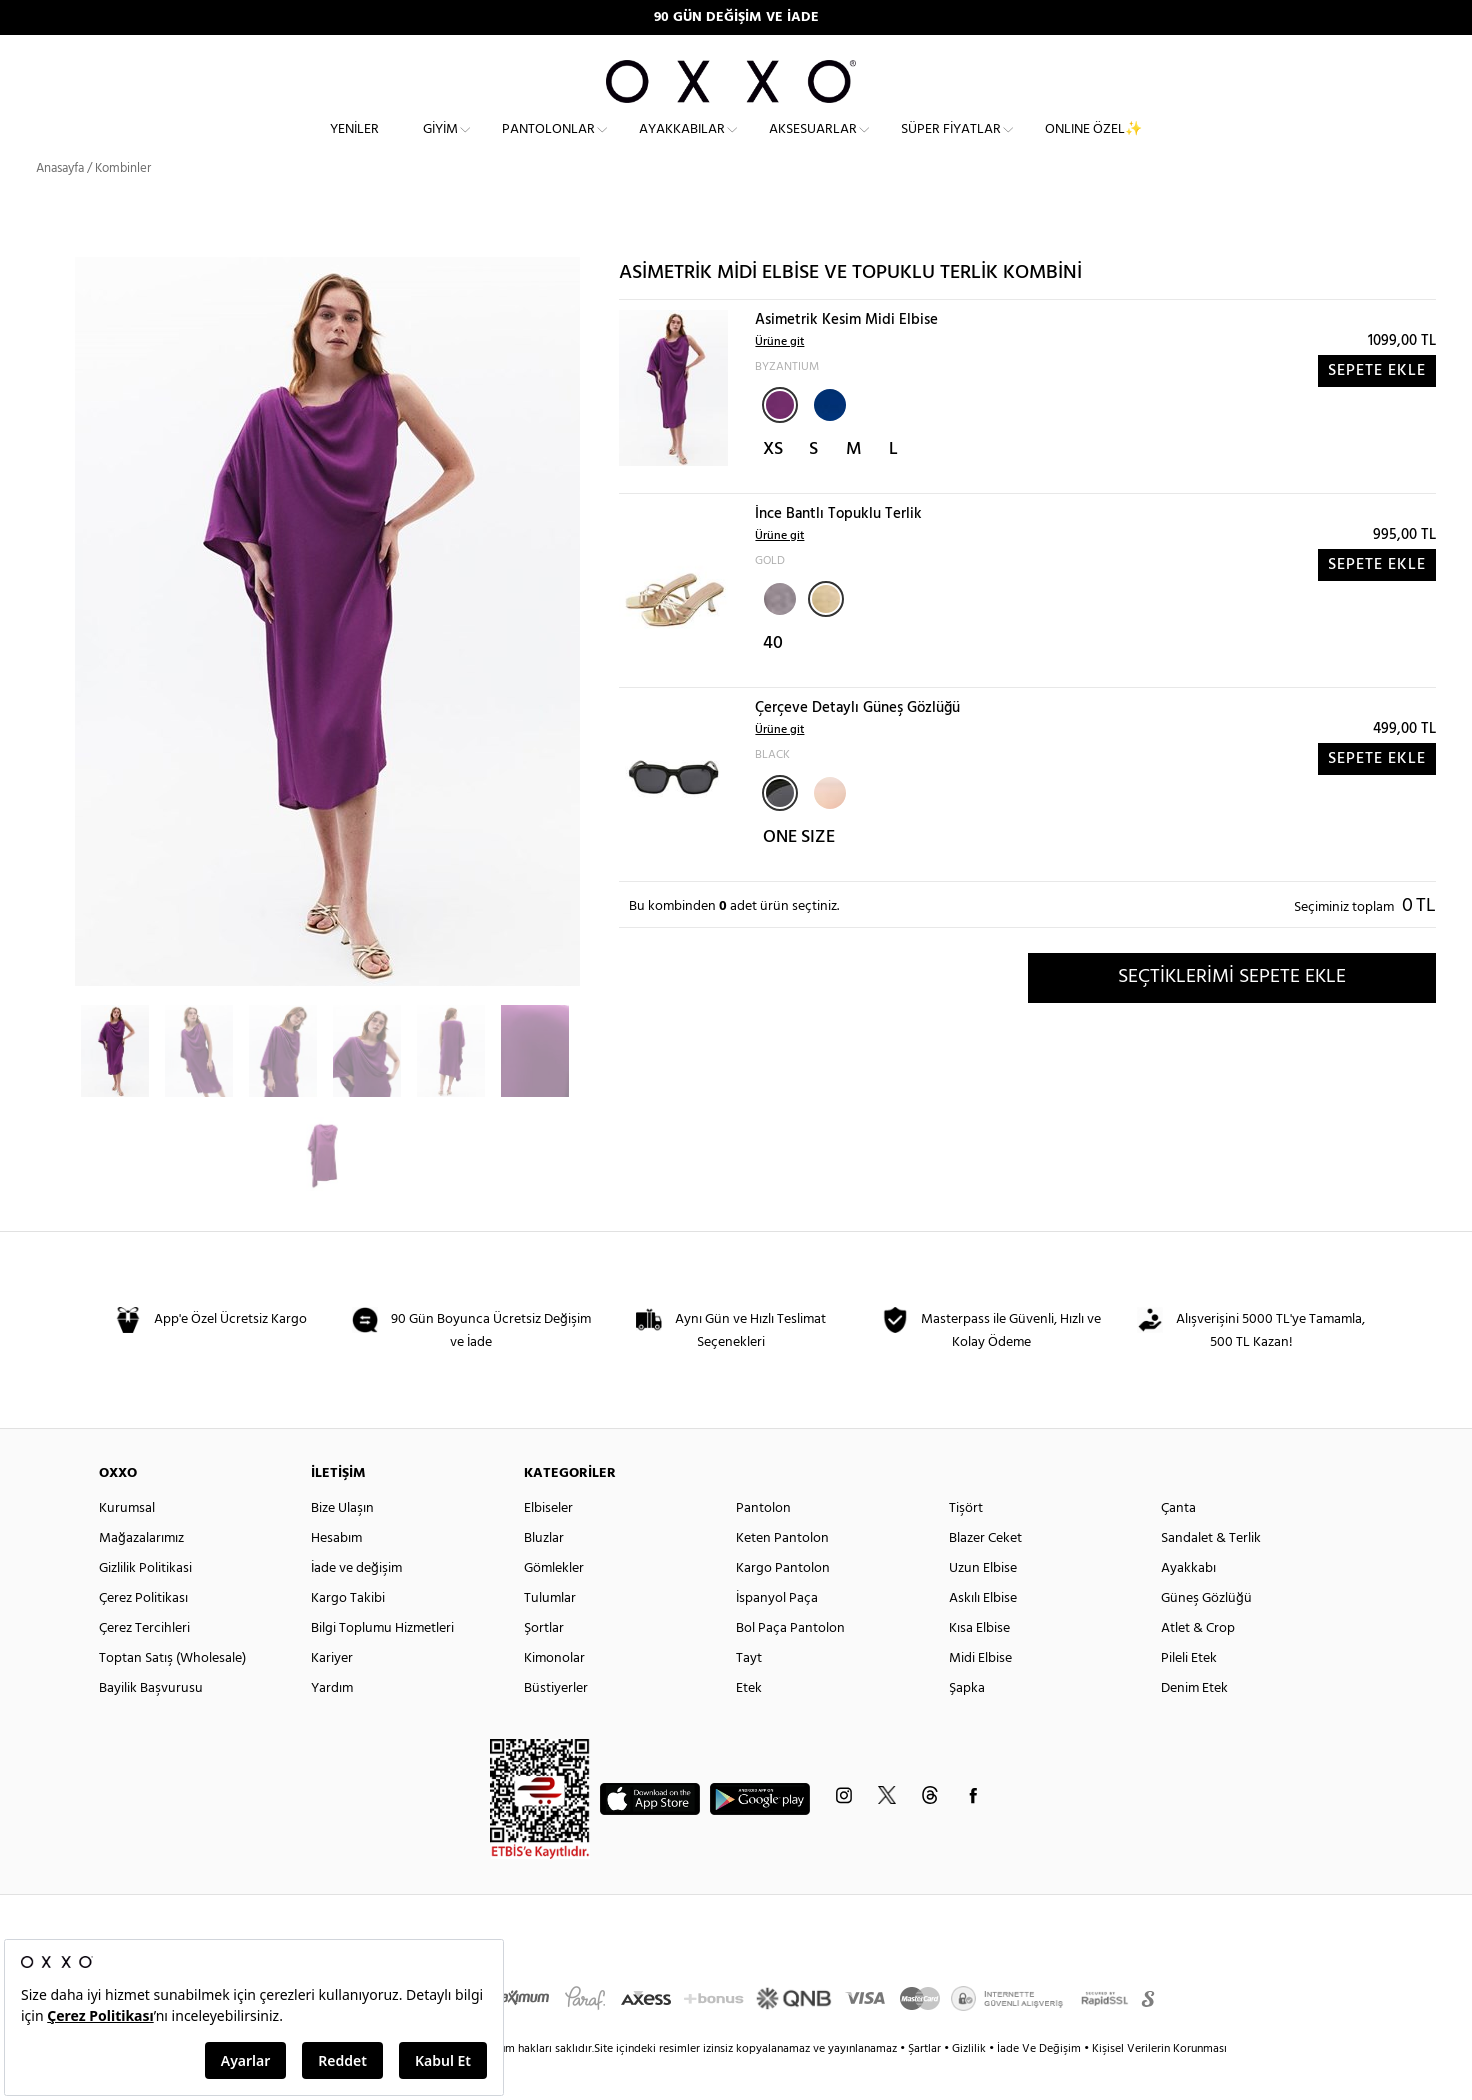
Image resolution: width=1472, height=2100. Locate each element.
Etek (749, 1724)
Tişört (966, 1544)
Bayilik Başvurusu (151, 1724)
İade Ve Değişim (1039, 2085)
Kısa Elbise (979, 1664)
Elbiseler (548, 1544)
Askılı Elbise (983, 1634)
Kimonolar (554, 1694)
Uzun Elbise (983, 1604)
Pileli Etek (1189, 1694)
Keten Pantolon (782, 1574)
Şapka (967, 1724)
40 (773, 679)
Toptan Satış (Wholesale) (172, 1694)
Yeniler (354, 145)
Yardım (332, 1724)
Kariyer (332, 1694)
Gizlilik (970, 2085)
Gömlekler (554, 1604)
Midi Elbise (980, 1694)
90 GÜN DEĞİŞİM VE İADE (736, 17)
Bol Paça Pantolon (790, 1664)
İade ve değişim (356, 1604)
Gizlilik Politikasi (145, 1604)
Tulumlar (550, 1634)
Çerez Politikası (143, 1634)
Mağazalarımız (141, 1574)
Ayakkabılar (682, 145)
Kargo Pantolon (783, 1604)
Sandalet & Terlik (1211, 1574)
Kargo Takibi (348, 1634)
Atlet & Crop (1198, 1664)
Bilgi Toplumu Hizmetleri (382, 1664)
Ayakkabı (1188, 1604)
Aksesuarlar (813, 145)
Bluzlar (544, 1574)
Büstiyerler (556, 1724)
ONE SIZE (799, 873)
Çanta (1178, 1544)
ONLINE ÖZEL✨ (1093, 145)
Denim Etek (1194, 1724)
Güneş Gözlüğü (1206, 1634)
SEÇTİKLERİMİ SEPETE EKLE (1232, 1013)
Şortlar (544, 1664)
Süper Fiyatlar (951, 145)
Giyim (440, 145)
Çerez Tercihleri (144, 1664)
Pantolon (763, 1544)
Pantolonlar (548, 145)
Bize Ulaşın (342, 1544)
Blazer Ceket (985, 1574)
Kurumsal (127, 1544)
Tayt (749, 1694)
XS (773, 485)
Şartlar (926, 2085)
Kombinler (123, 204)
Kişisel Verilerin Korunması (1159, 2085)
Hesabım (336, 1574)
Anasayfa (60, 204)
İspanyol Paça (777, 1634)
